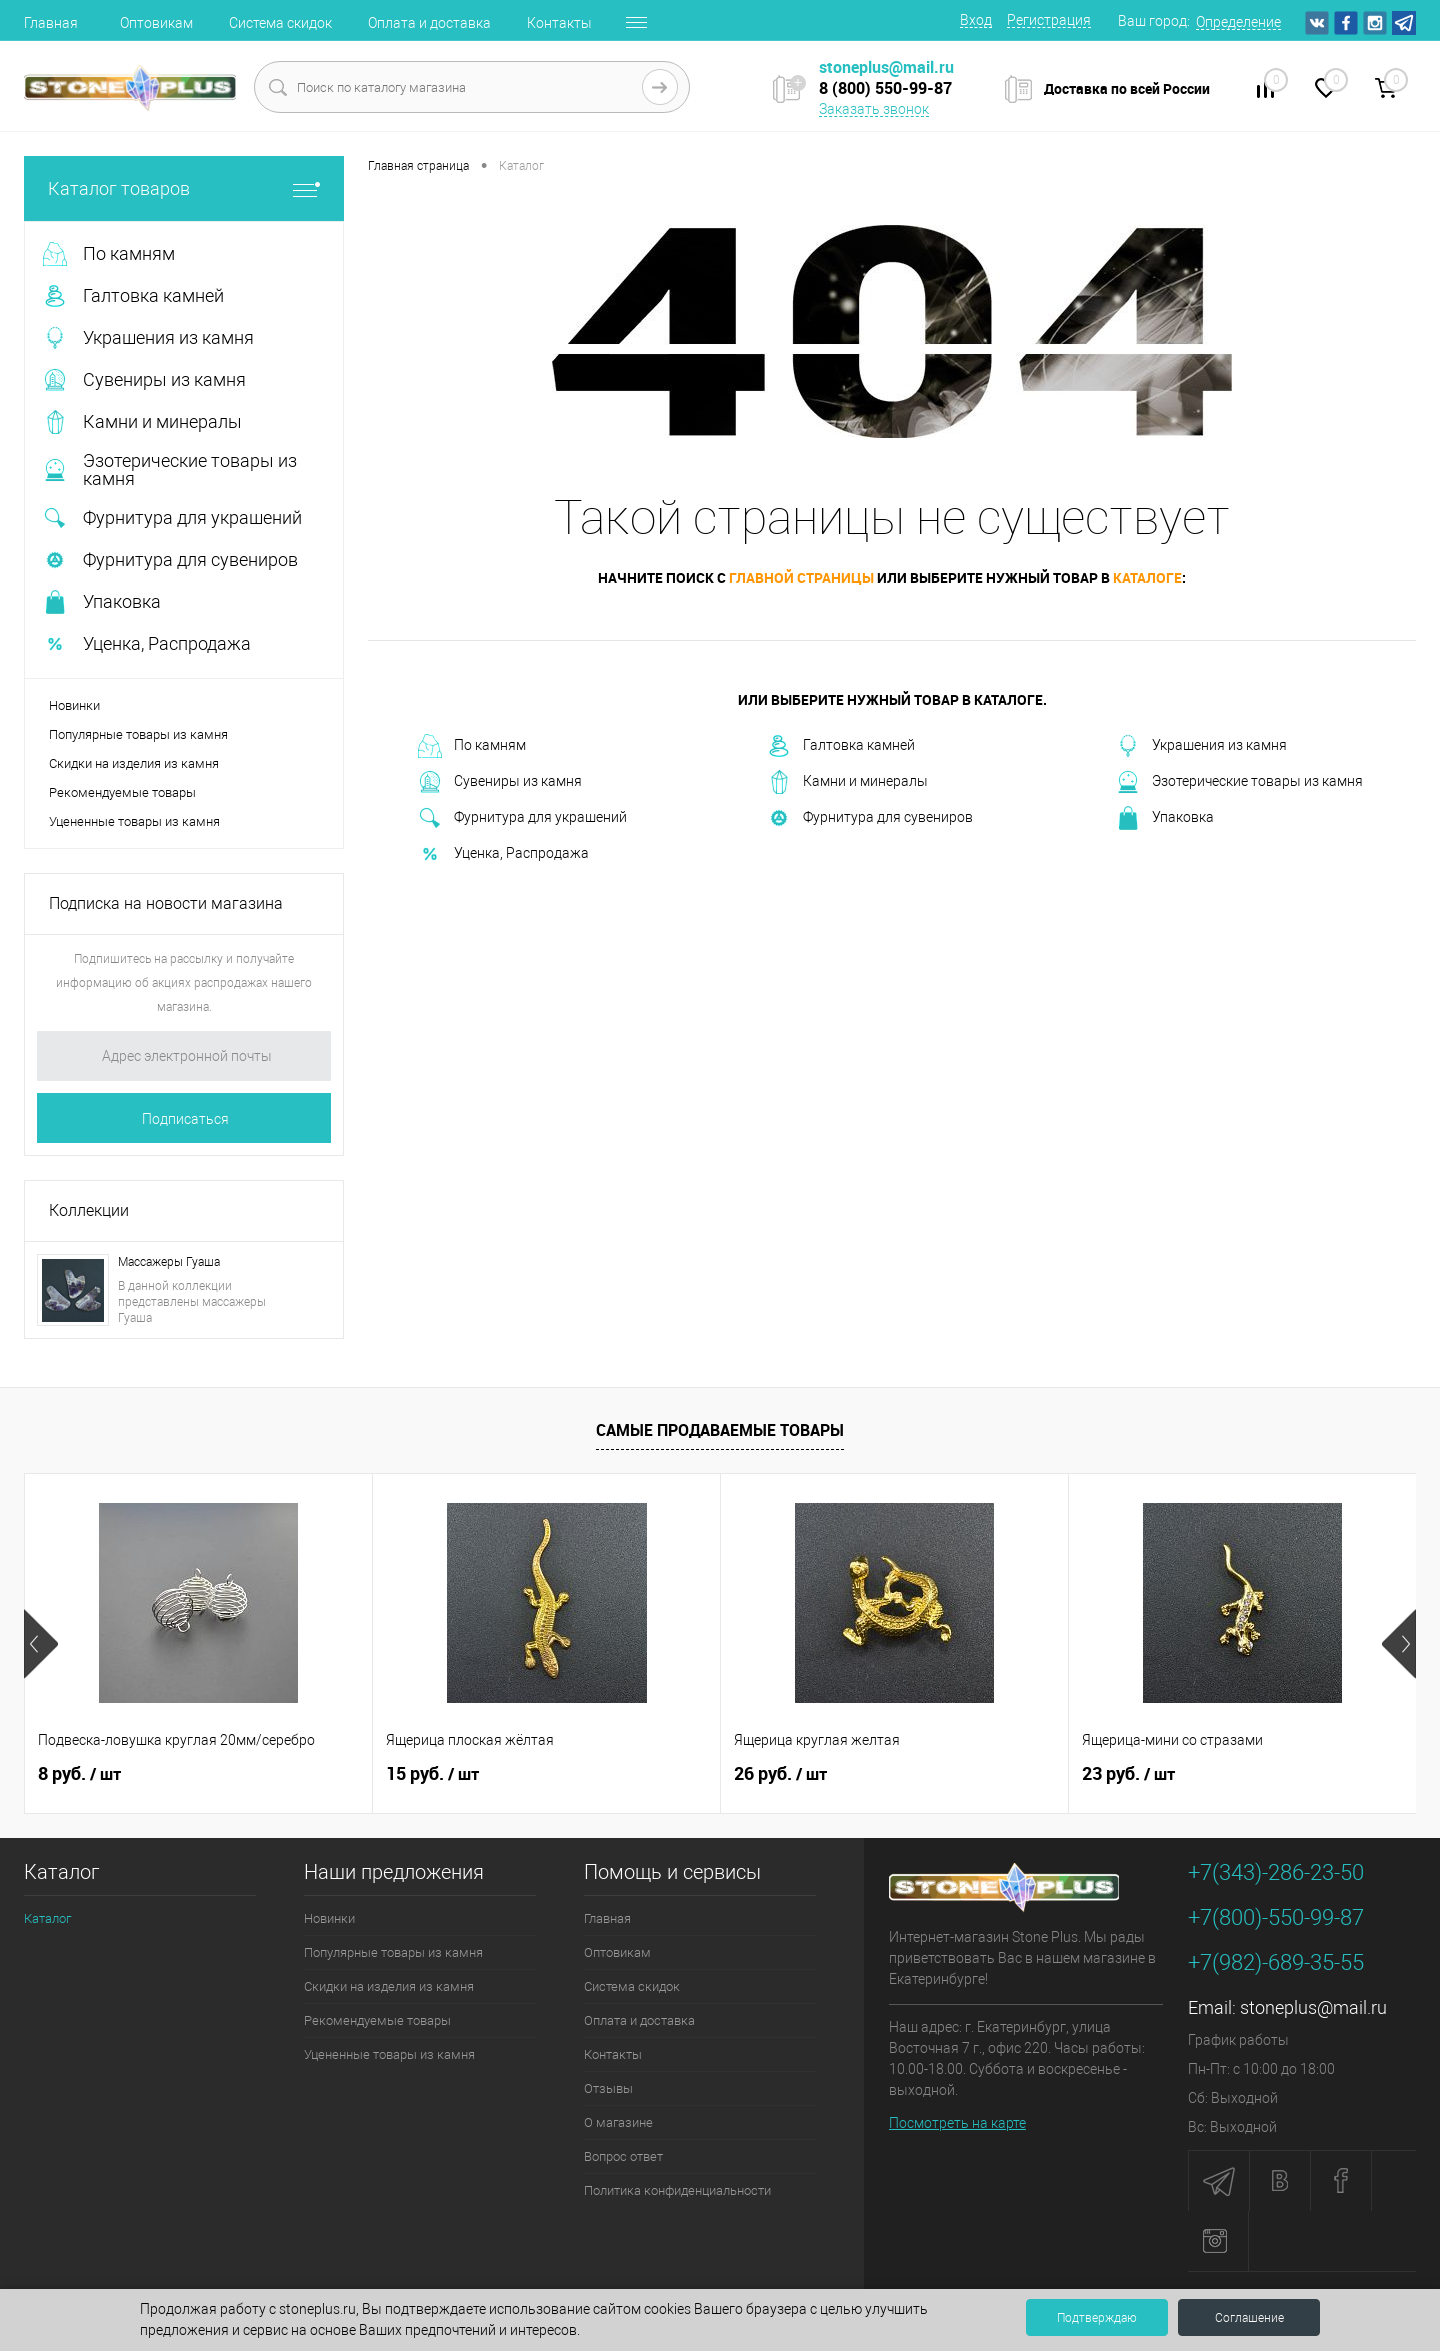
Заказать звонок (874, 109)
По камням (472, 746)
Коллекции (89, 1210)
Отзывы (608, 2088)
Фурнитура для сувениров (870, 818)
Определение (1238, 22)
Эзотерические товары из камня (1239, 782)
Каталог (47, 1918)
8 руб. (79, 1774)
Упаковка (1165, 818)
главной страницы (801, 577)
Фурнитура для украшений (522, 818)
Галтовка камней (841, 746)
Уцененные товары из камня (134, 821)
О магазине (618, 2122)
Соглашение (1249, 2318)
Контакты (559, 23)
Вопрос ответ (623, 2156)
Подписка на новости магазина (166, 903)
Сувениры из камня (500, 782)
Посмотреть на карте (957, 2123)
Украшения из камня (1201, 746)
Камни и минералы (847, 782)
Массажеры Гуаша (169, 1262)
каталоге (1147, 577)
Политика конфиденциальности (677, 2190)
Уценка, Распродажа (503, 854)
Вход (976, 20)
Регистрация (1049, 20)
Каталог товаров (184, 188)
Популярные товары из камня (138, 734)
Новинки (74, 705)
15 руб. (432, 1774)
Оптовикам (156, 23)
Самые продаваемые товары (720, 1430)
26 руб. (780, 1774)
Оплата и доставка (429, 23)
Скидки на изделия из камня (134, 763)
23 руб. (1128, 1774)
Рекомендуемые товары (122, 792)
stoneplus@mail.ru (1313, 2007)
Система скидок (280, 23)
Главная (51, 23)
